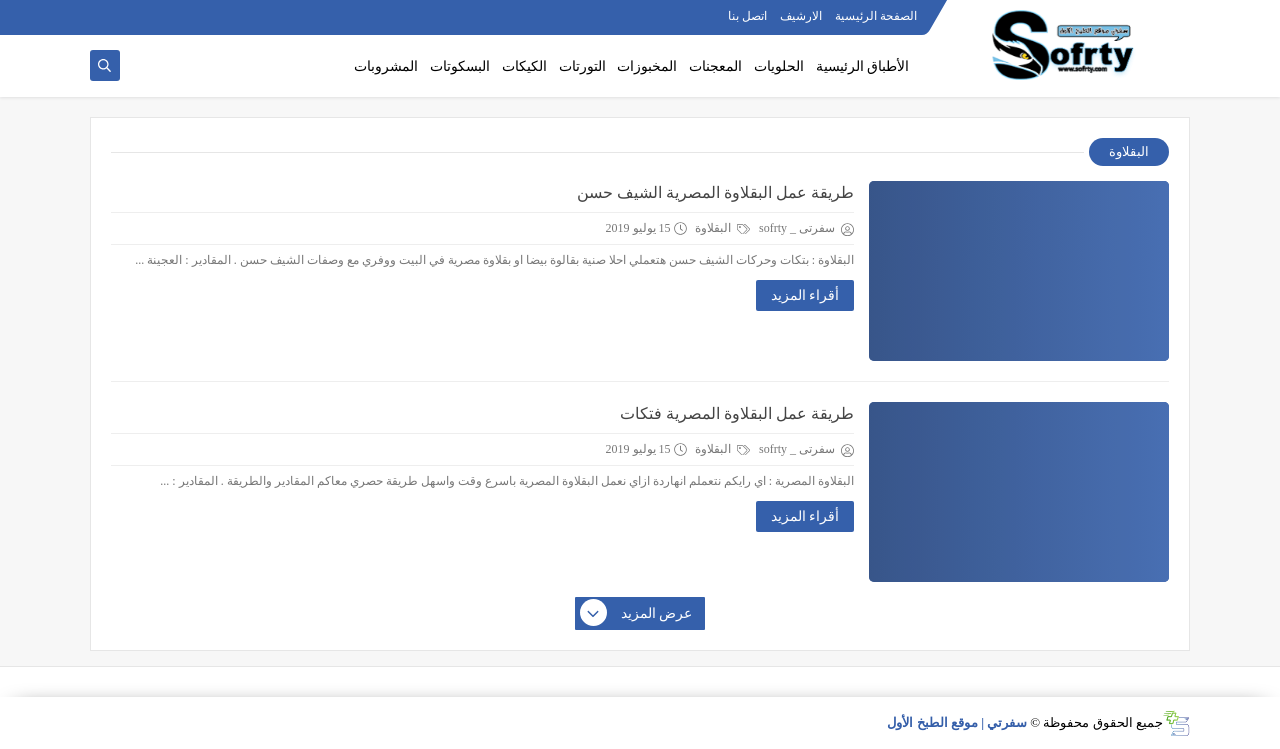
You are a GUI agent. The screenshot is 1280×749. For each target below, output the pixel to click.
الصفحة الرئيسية (876, 16)
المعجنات (715, 66)
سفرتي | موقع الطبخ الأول (957, 722)
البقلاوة (722, 228)
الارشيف (801, 16)
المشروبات (386, 66)
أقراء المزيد (805, 295)
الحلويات (779, 66)
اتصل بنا (747, 16)
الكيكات (524, 66)
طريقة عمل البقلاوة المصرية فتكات (737, 413)
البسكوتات (460, 66)
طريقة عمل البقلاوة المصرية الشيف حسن (715, 192)
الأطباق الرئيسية (863, 66)
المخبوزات (647, 66)
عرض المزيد (637, 614)
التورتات (582, 66)
